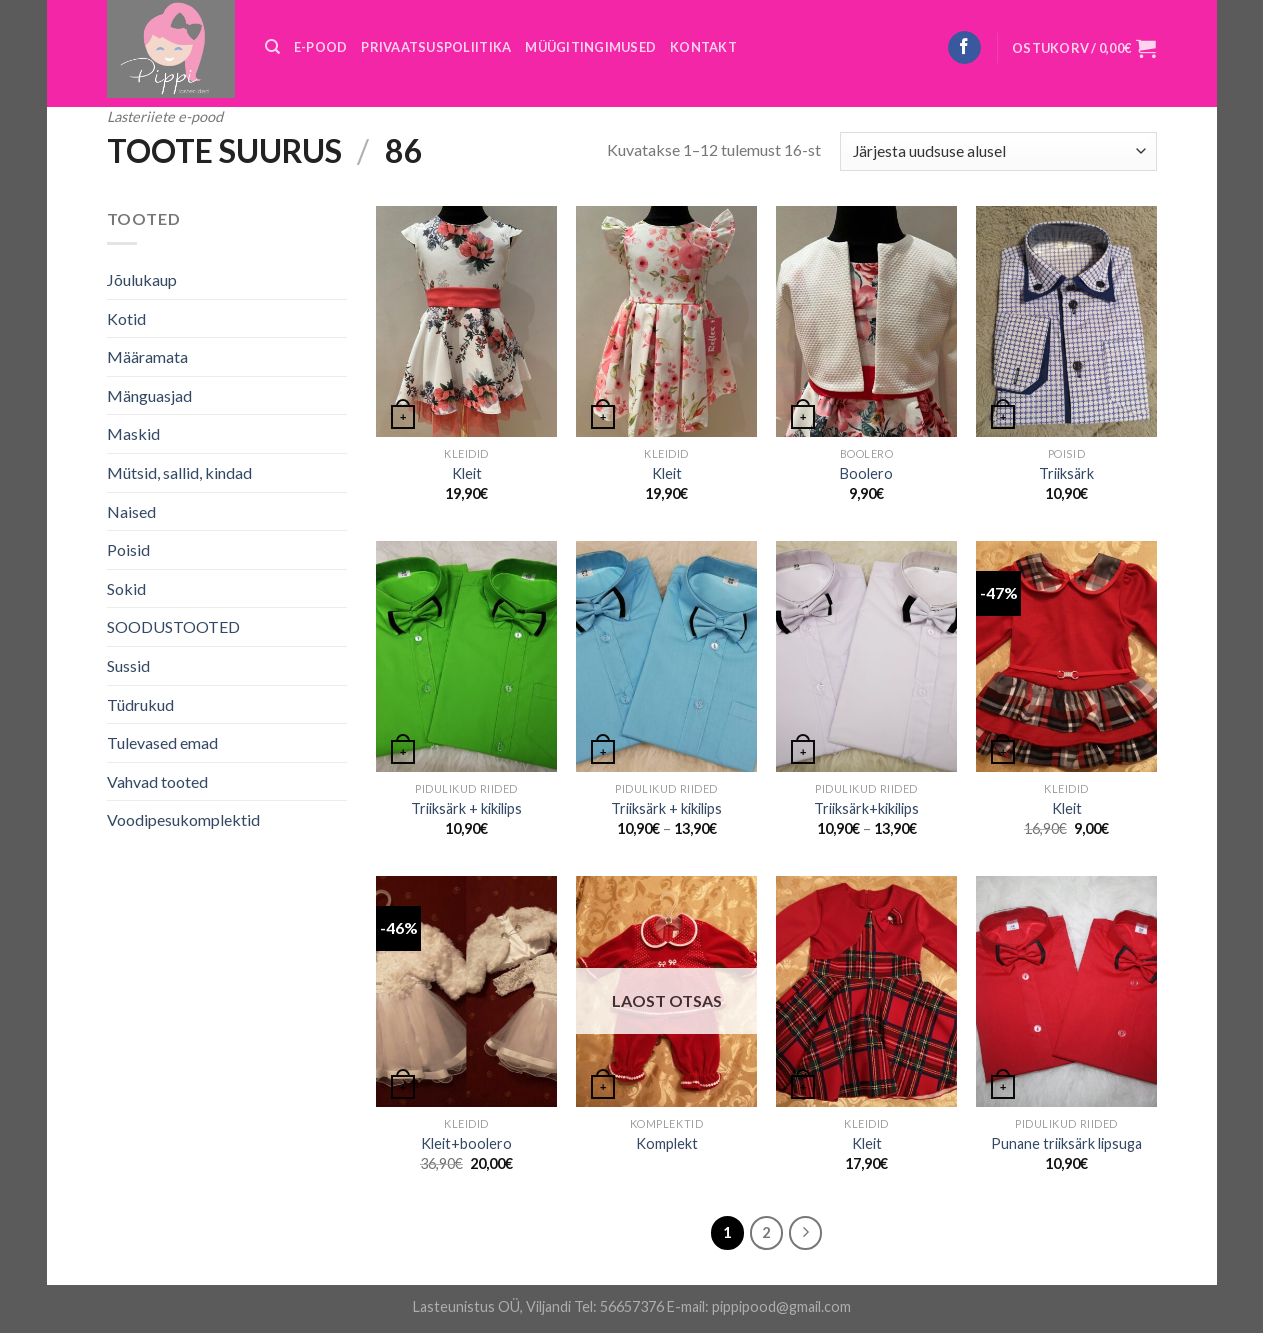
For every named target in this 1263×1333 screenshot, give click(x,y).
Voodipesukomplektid (183, 819)
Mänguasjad (149, 395)
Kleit (467, 473)
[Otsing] (272, 47)
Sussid (128, 665)
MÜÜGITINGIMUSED (590, 47)
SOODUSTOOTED (173, 626)
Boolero (866, 473)
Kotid (126, 318)
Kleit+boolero (466, 1143)
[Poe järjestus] (998, 151)
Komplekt (667, 1143)
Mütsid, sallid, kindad (179, 472)
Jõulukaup (142, 279)
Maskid (133, 433)
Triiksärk (1066, 473)
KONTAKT (703, 47)
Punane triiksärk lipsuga (1066, 1143)
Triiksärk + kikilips (466, 808)
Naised (131, 511)
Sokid (126, 588)
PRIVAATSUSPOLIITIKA (436, 47)
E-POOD (321, 47)
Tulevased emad (162, 742)
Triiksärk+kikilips (866, 808)
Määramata (147, 356)
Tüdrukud (140, 704)
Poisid (128, 549)
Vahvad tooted (157, 781)
